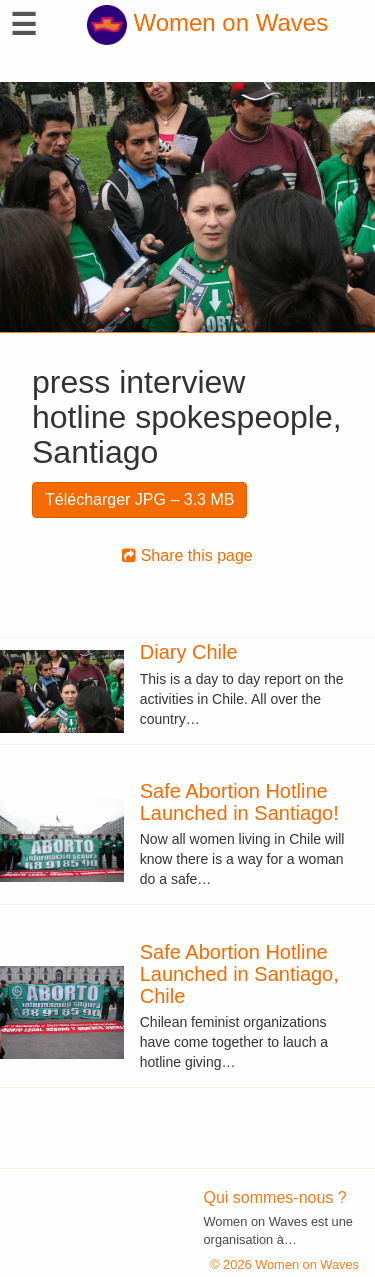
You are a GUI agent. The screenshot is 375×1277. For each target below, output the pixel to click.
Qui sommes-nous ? (275, 1197)
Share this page (187, 555)
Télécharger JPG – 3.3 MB (139, 499)
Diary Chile (189, 652)
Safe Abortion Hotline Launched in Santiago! (239, 802)
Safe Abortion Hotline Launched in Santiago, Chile (239, 974)
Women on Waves (207, 22)
